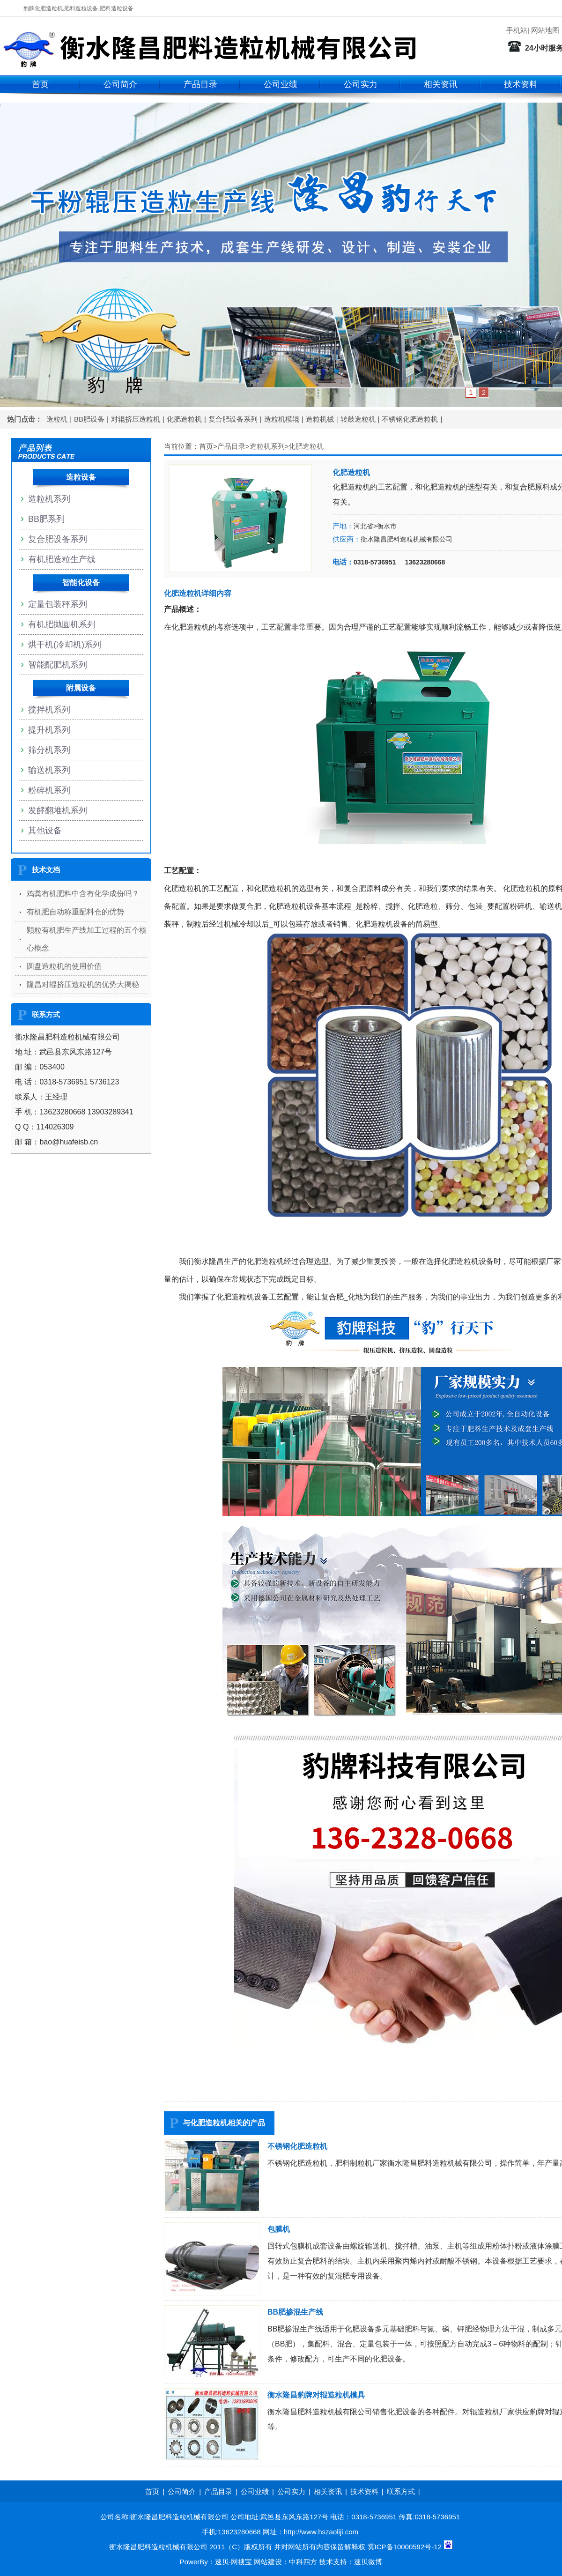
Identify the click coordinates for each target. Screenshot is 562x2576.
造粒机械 (320, 419)
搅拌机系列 (49, 709)
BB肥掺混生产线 (295, 2312)
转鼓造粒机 (358, 419)
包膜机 (278, 2229)
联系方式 (401, 2491)
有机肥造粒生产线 (62, 559)
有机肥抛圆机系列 (62, 624)
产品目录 (200, 84)
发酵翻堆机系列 (57, 810)
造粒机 (56, 419)
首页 (40, 84)
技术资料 (521, 84)
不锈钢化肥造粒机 (410, 419)
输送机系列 (49, 770)
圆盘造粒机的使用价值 (64, 966)
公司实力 (360, 84)
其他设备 (45, 830)
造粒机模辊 (281, 419)
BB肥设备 (89, 419)
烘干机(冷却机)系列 (64, 644)
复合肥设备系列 (233, 419)
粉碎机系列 (49, 790)
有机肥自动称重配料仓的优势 (75, 912)
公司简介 (120, 84)
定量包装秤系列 (57, 604)
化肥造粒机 (184, 419)
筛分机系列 (49, 750)
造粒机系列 (267, 446)
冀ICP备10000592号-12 (405, 2547)
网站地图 (545, 30)
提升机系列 (49, 730)
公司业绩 (280, 84)
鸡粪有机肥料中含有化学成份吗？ (83, 894)
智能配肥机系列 (57, 664)
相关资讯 (441, 84)
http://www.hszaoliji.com (321, 2532)
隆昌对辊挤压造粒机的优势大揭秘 (83, 984)
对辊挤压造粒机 (135, 419)
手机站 (516, 30)
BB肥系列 (46, 519)
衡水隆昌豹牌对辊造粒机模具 (316, 2395)
